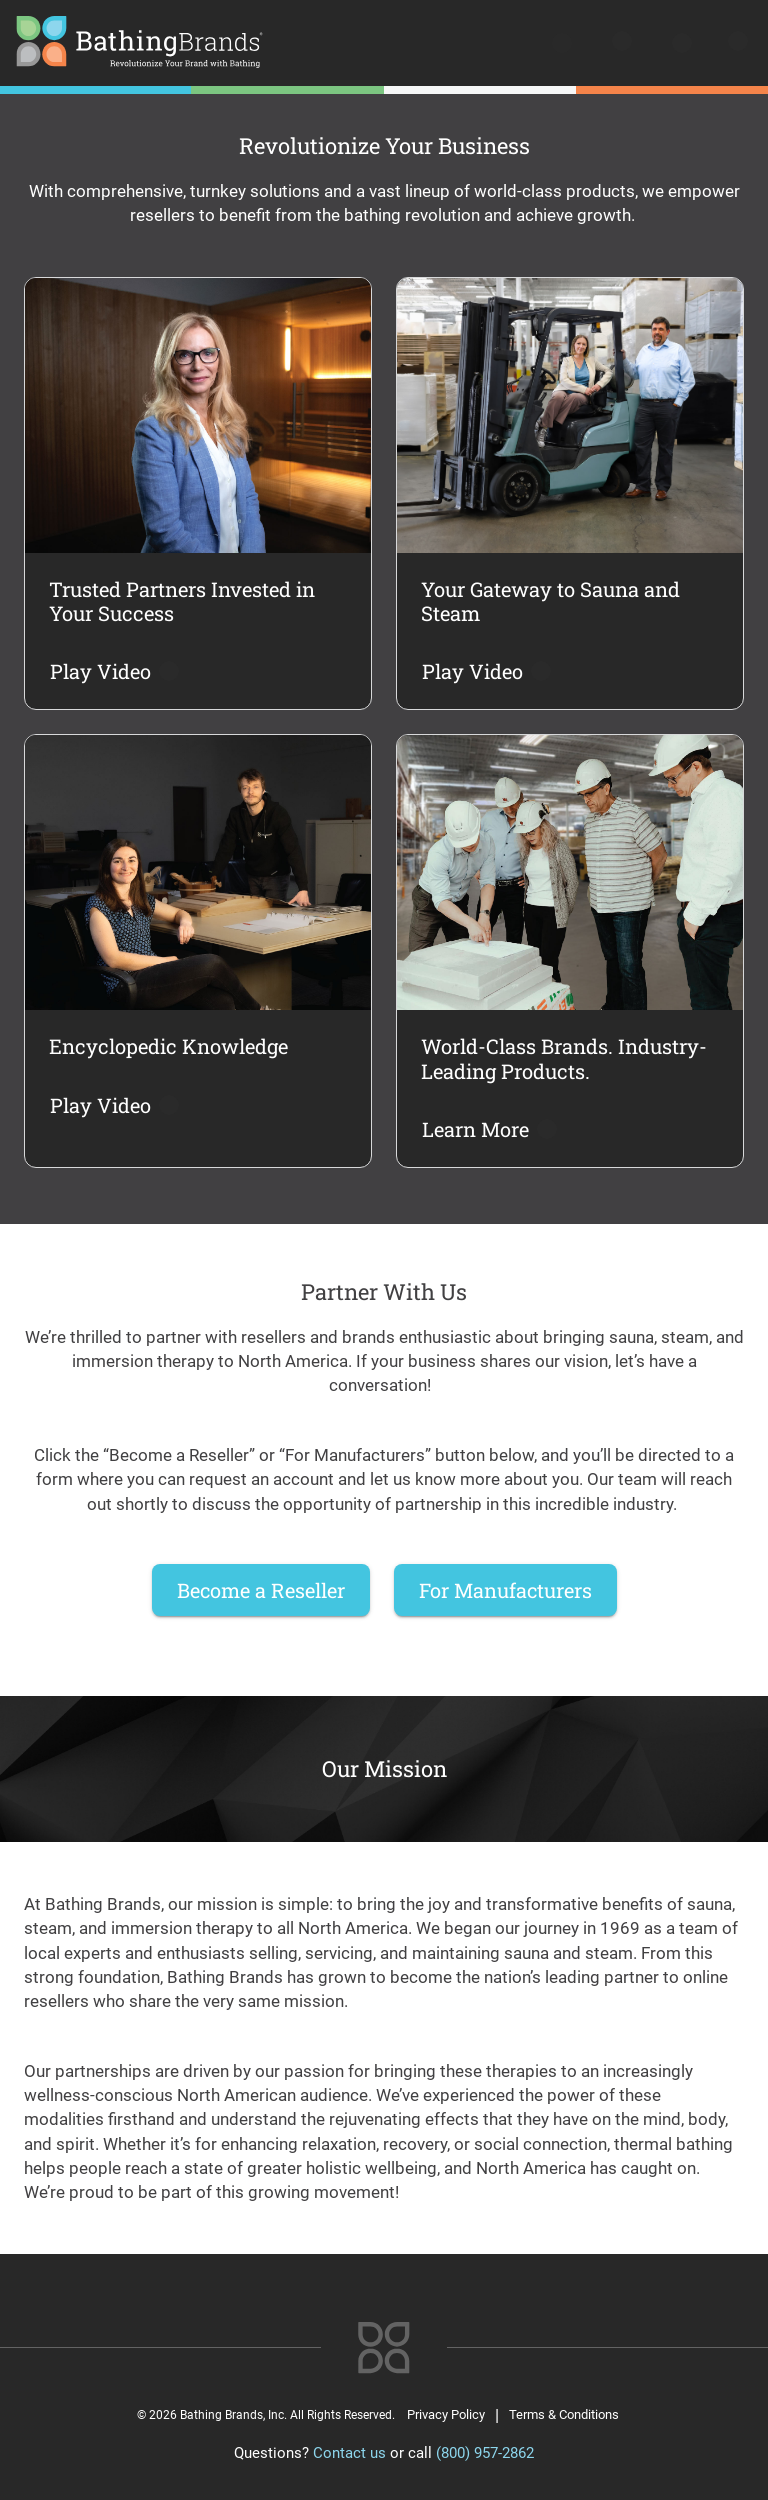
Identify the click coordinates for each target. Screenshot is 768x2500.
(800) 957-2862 (485, 2453)
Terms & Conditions (564, 2414)
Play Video (113, 671)
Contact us (349, 2453)
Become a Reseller (261, 1590)
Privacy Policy (446, 2414)
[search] (564, 45)
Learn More (488, 1129)
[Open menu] (736, 45)
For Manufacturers (505, 1590)
